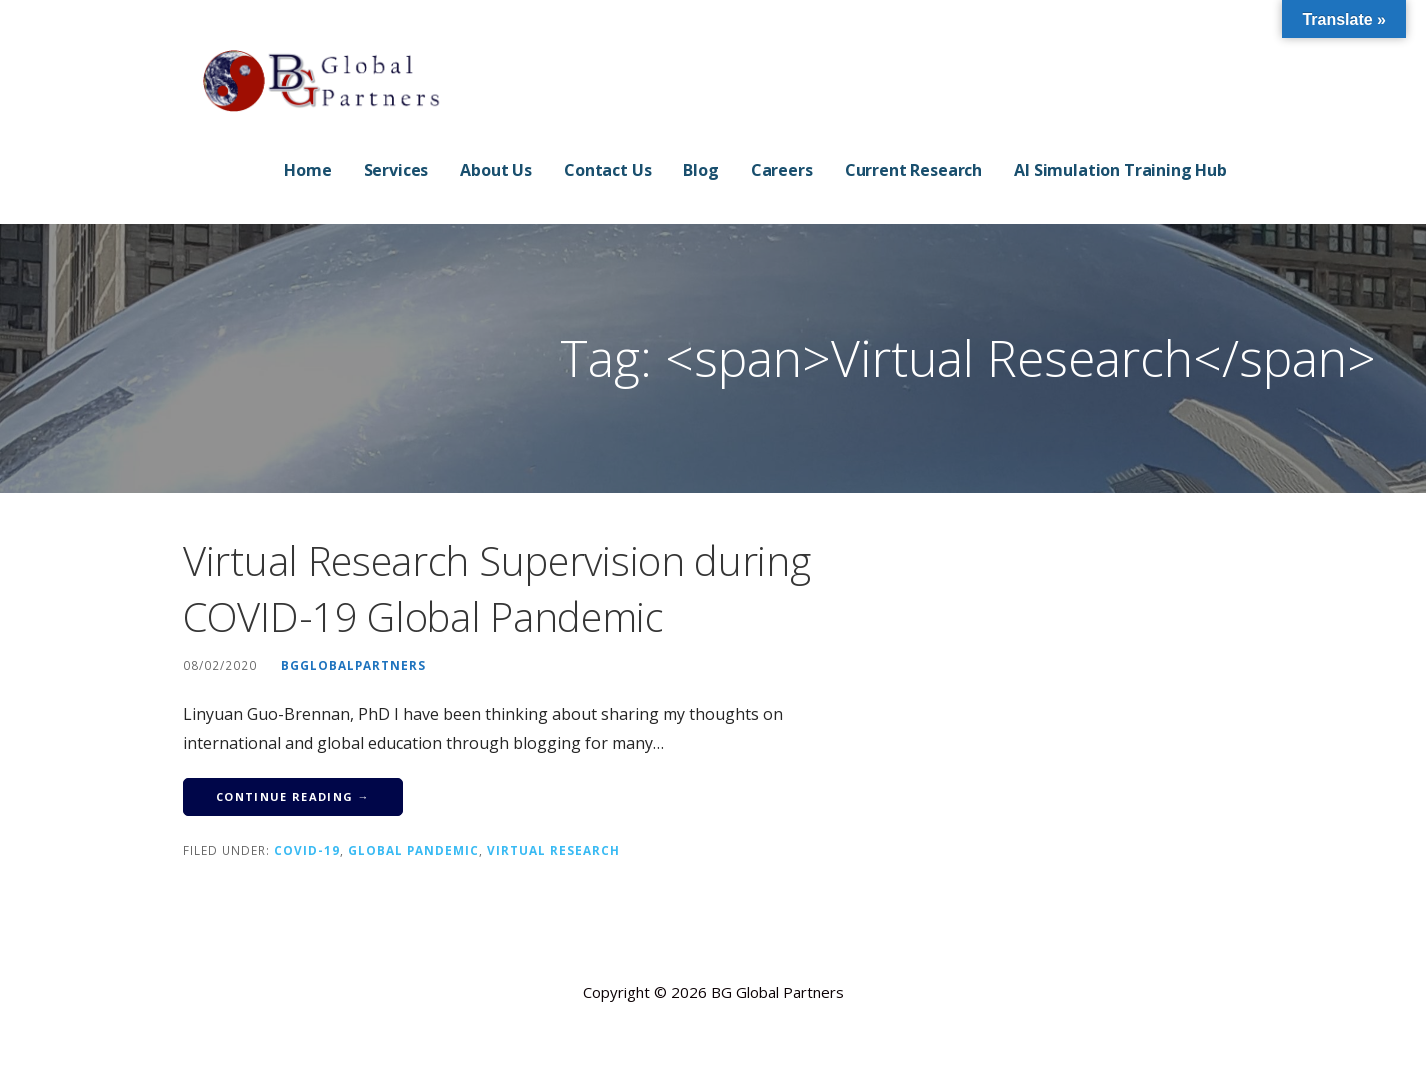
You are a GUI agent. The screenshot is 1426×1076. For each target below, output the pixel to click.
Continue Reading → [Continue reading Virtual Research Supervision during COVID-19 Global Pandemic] (293, 796)
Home (307, 170)
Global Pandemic (413, 850)
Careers (782, 170)
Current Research (913, 170)
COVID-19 (307, 850)
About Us (496, 170)
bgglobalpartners (353, 665)
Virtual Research (553, 850)
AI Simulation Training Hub (1120, 170)
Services (396, 170)
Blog (700, 170)
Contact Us (607, 170)
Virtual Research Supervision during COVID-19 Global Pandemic (497, 588)
